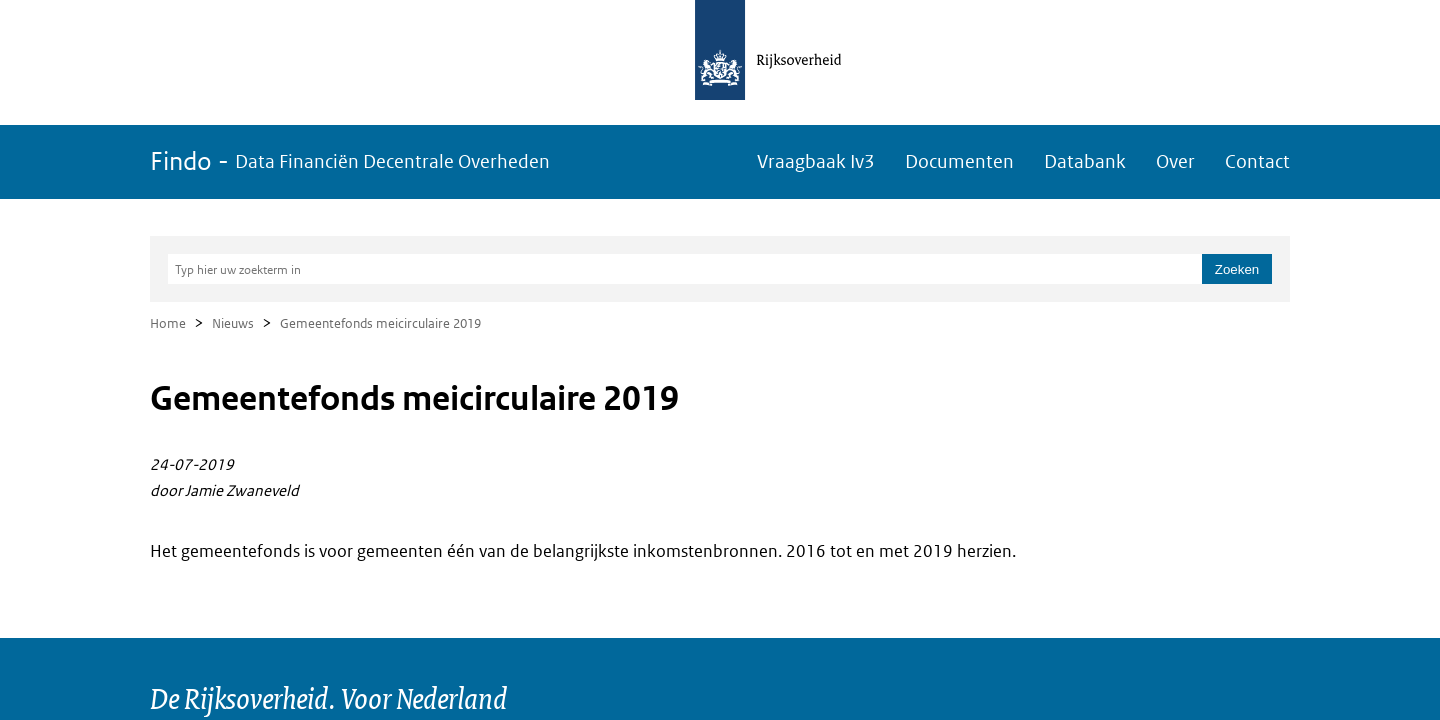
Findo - (350, 161)
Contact (1257, 161)
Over (1175, 161)
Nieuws (233, 323)
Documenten (959, 161)
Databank (1085, 161)
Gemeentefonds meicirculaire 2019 (380, 323)
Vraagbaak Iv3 (816, 161)
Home (168, 323)
